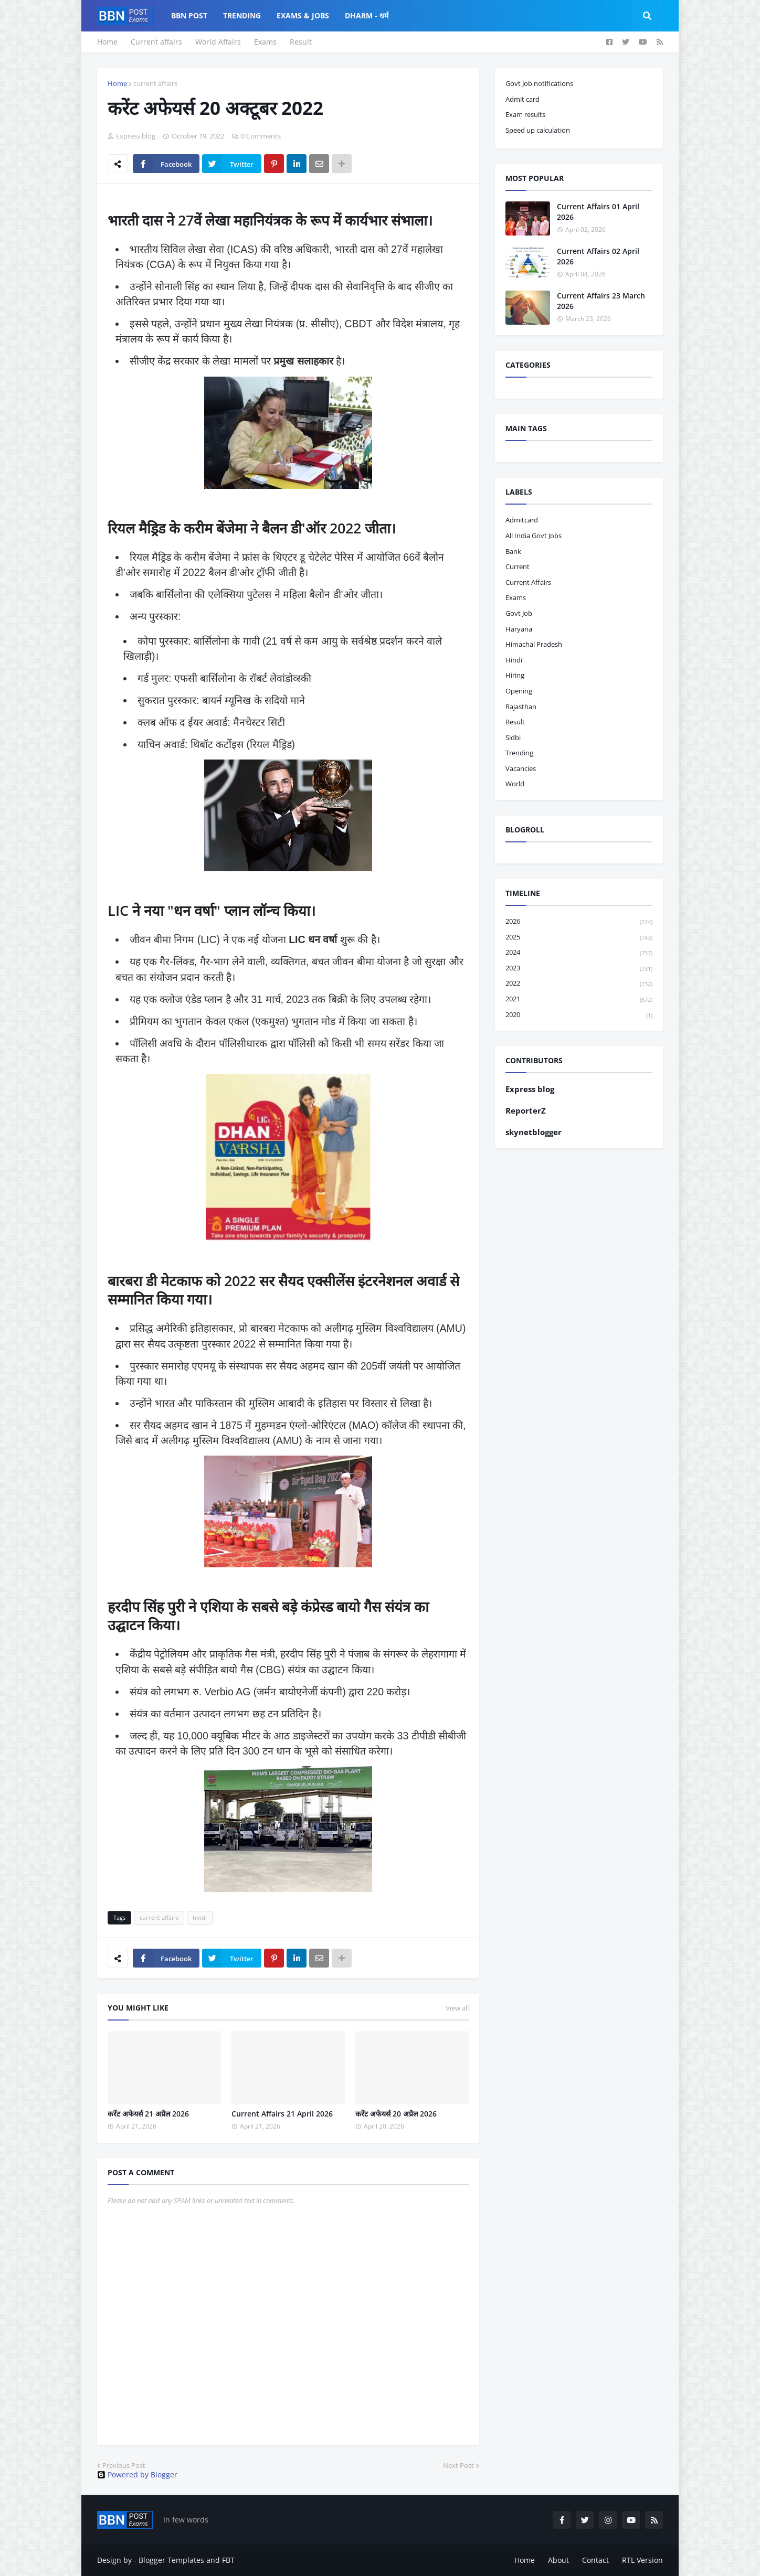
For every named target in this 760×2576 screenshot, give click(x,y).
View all (457, 2008)
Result (301, 42)
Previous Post (123, 2465)
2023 (578, 968)
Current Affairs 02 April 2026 (598, 256)
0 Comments (261, 136)
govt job (518, 613)
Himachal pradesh (533, 644)
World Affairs (218, 42)
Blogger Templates (171, 2560)
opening (518, 691)
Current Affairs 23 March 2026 (601, 301)
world (514, 783)
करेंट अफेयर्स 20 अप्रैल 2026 (396, 2114)
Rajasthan (520, 706)
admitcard (521, 520)
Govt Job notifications (539, 83)
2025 (578, 937)
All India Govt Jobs (533, 535)
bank (513, 551)
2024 (578, 952)
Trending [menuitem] (242, 15)
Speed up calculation (537, 130)
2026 (578, 921)
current (517, 566)
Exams (265, 42)
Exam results (525, 114)
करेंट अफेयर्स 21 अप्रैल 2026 (148, 2114)
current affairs (155, 83)
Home (107, 42)
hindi (200, 1917)
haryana (518, 629)
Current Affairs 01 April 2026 (598, 211)
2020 (578, 1015)
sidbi (513, 737)
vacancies (520, 768)
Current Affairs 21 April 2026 (282, 2114)
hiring (514, 675)
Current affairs (156, 42)
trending (519, 752)
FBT (228, 2560)
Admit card (522, 99)
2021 (578, 999)
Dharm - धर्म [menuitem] (366, 15)
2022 (578, 983)
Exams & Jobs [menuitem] (303, 15)
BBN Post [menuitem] (189, 15)
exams (515, 597)
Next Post (458, 2465)
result (515, 721)
